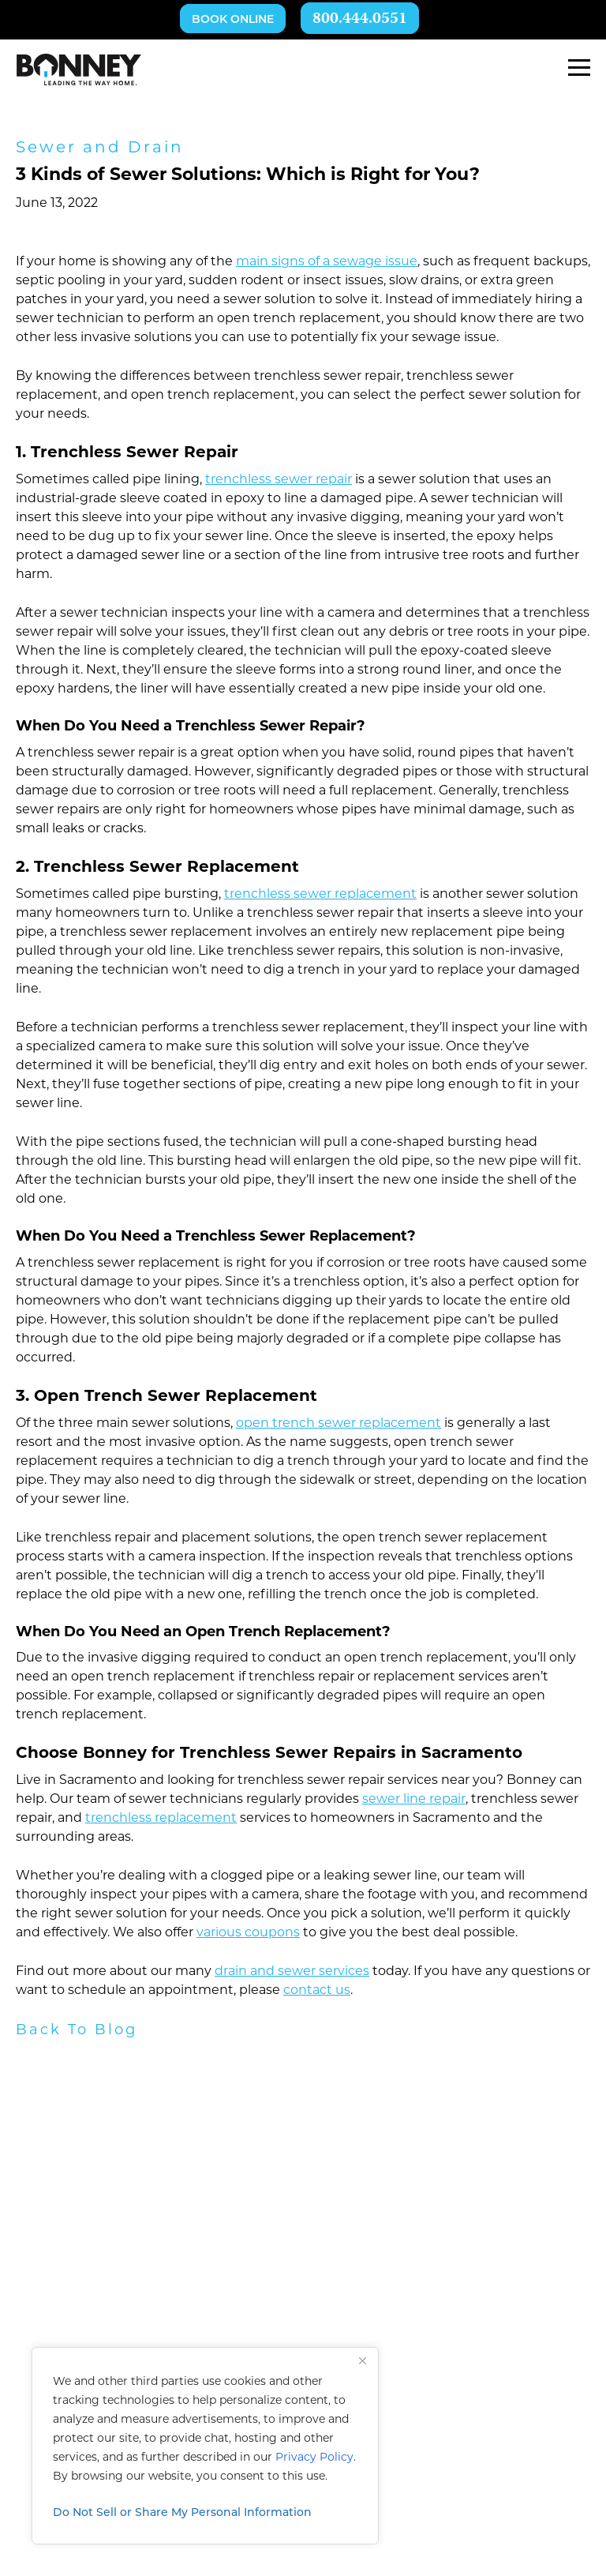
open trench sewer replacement (338, 1424)
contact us (316, 1991)
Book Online (233, 20)
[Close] (362, 2360)
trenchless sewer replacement (320, 894)
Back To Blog (76, 2030)
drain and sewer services (292, 1972)
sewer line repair (414, 1799)
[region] (205, 2445)
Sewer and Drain (100, 148)
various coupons (248, 1933)
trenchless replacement (161, 1818)
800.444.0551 (359, 19)
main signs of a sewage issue (326, 262)
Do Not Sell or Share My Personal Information (182, 2513)
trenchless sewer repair (278, 480)
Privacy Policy (314, 2458)
